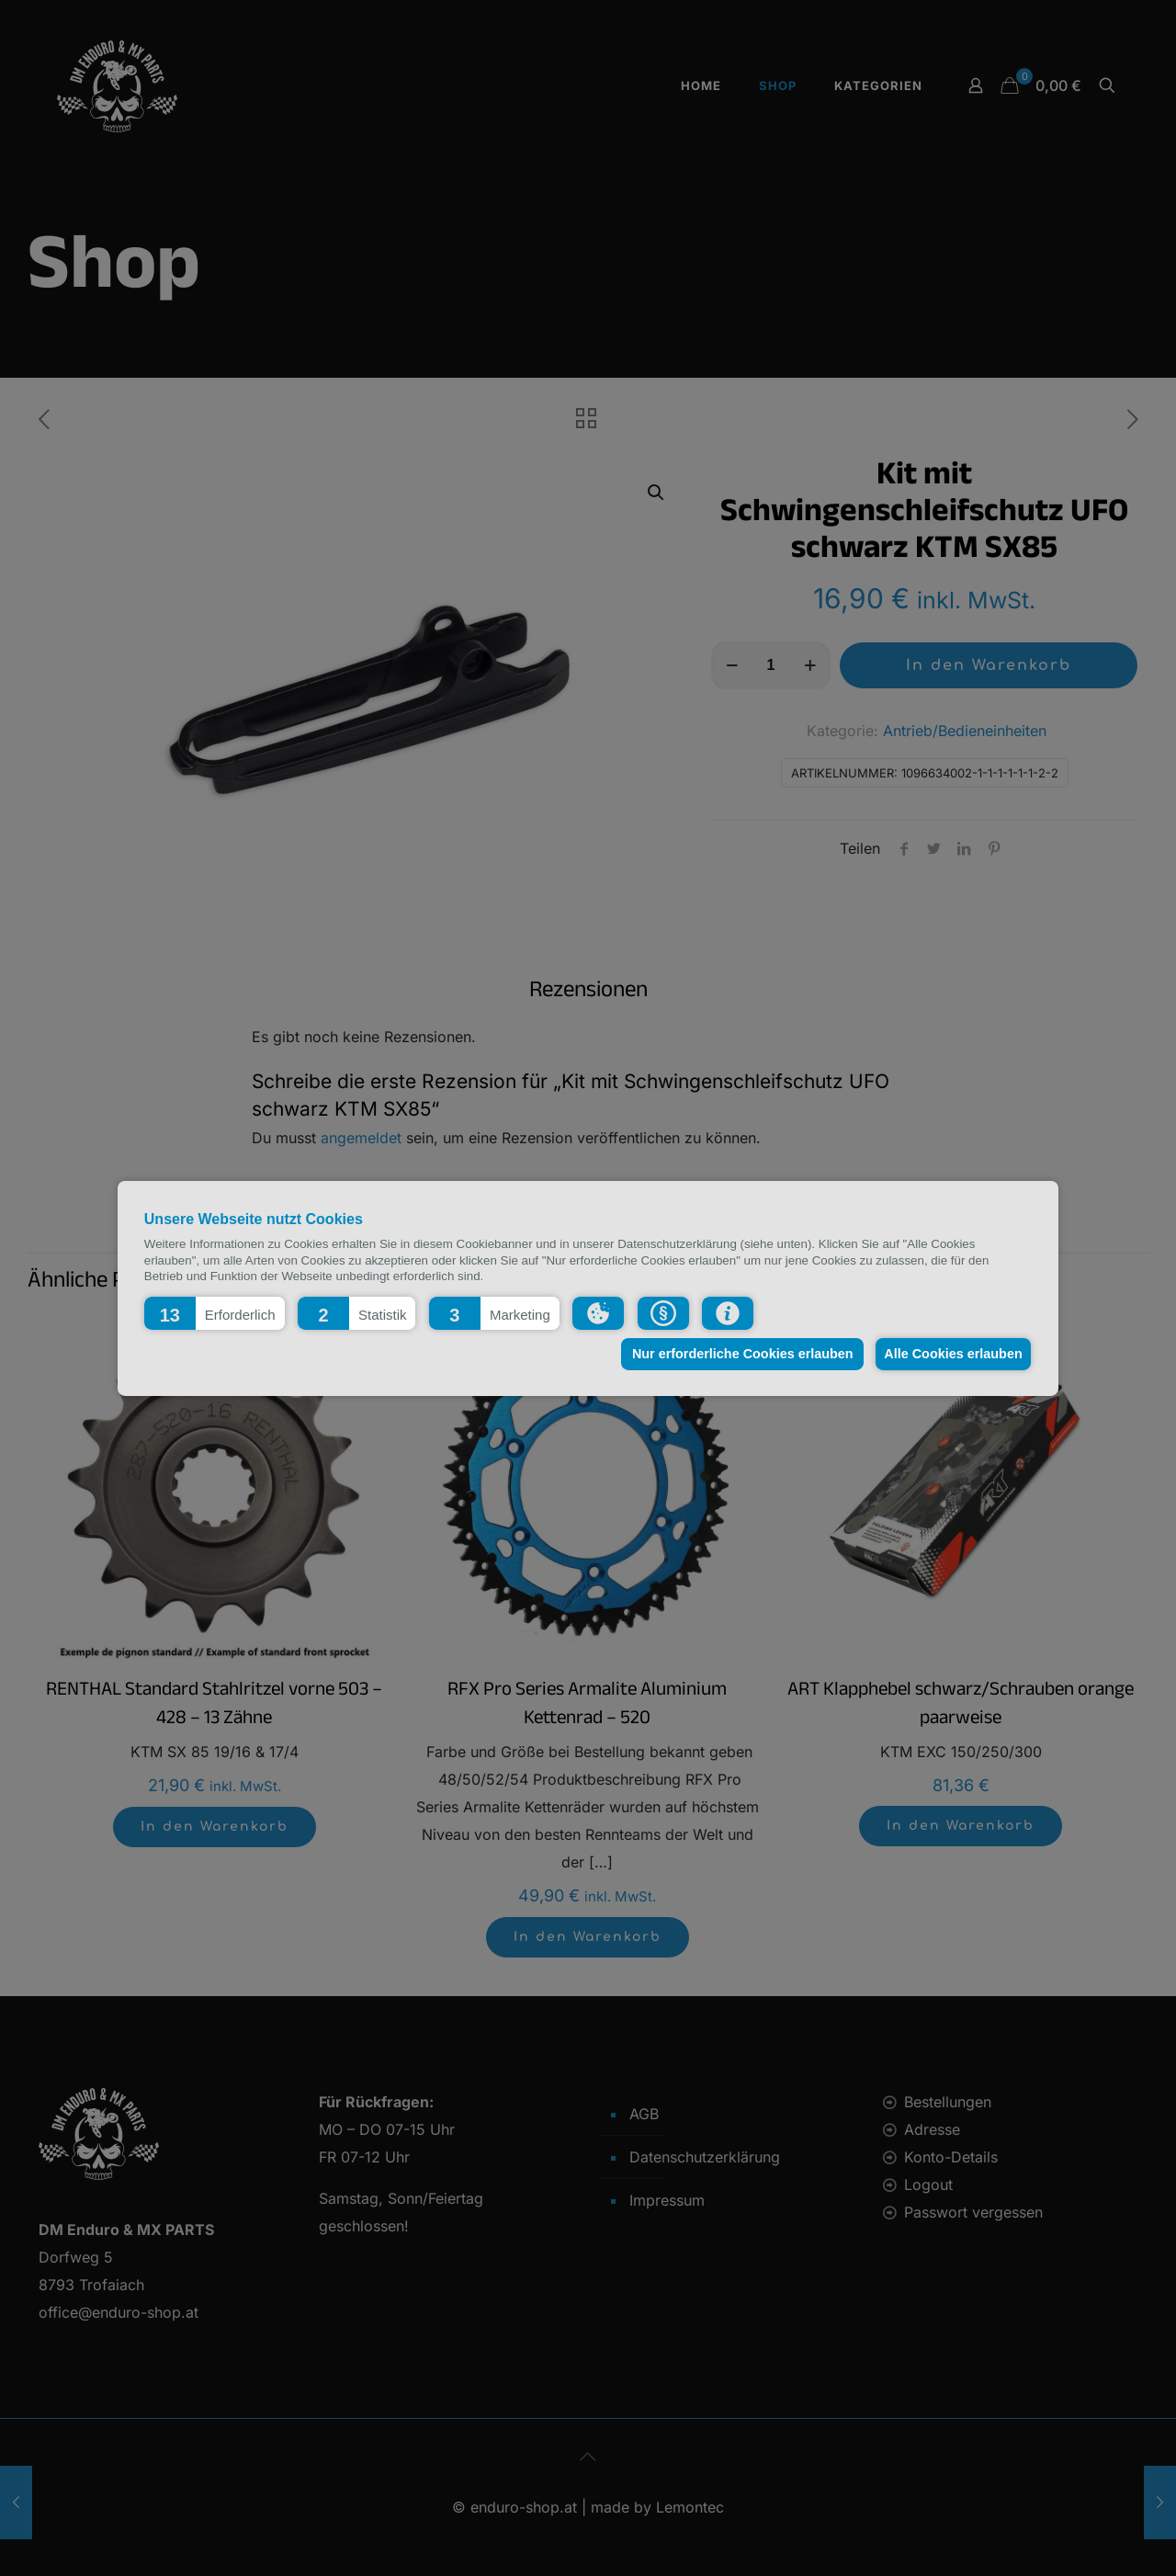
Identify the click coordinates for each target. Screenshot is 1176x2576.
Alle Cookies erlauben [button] (950, 1353)
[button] (214, 1312)
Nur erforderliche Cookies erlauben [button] (734, 1353)
